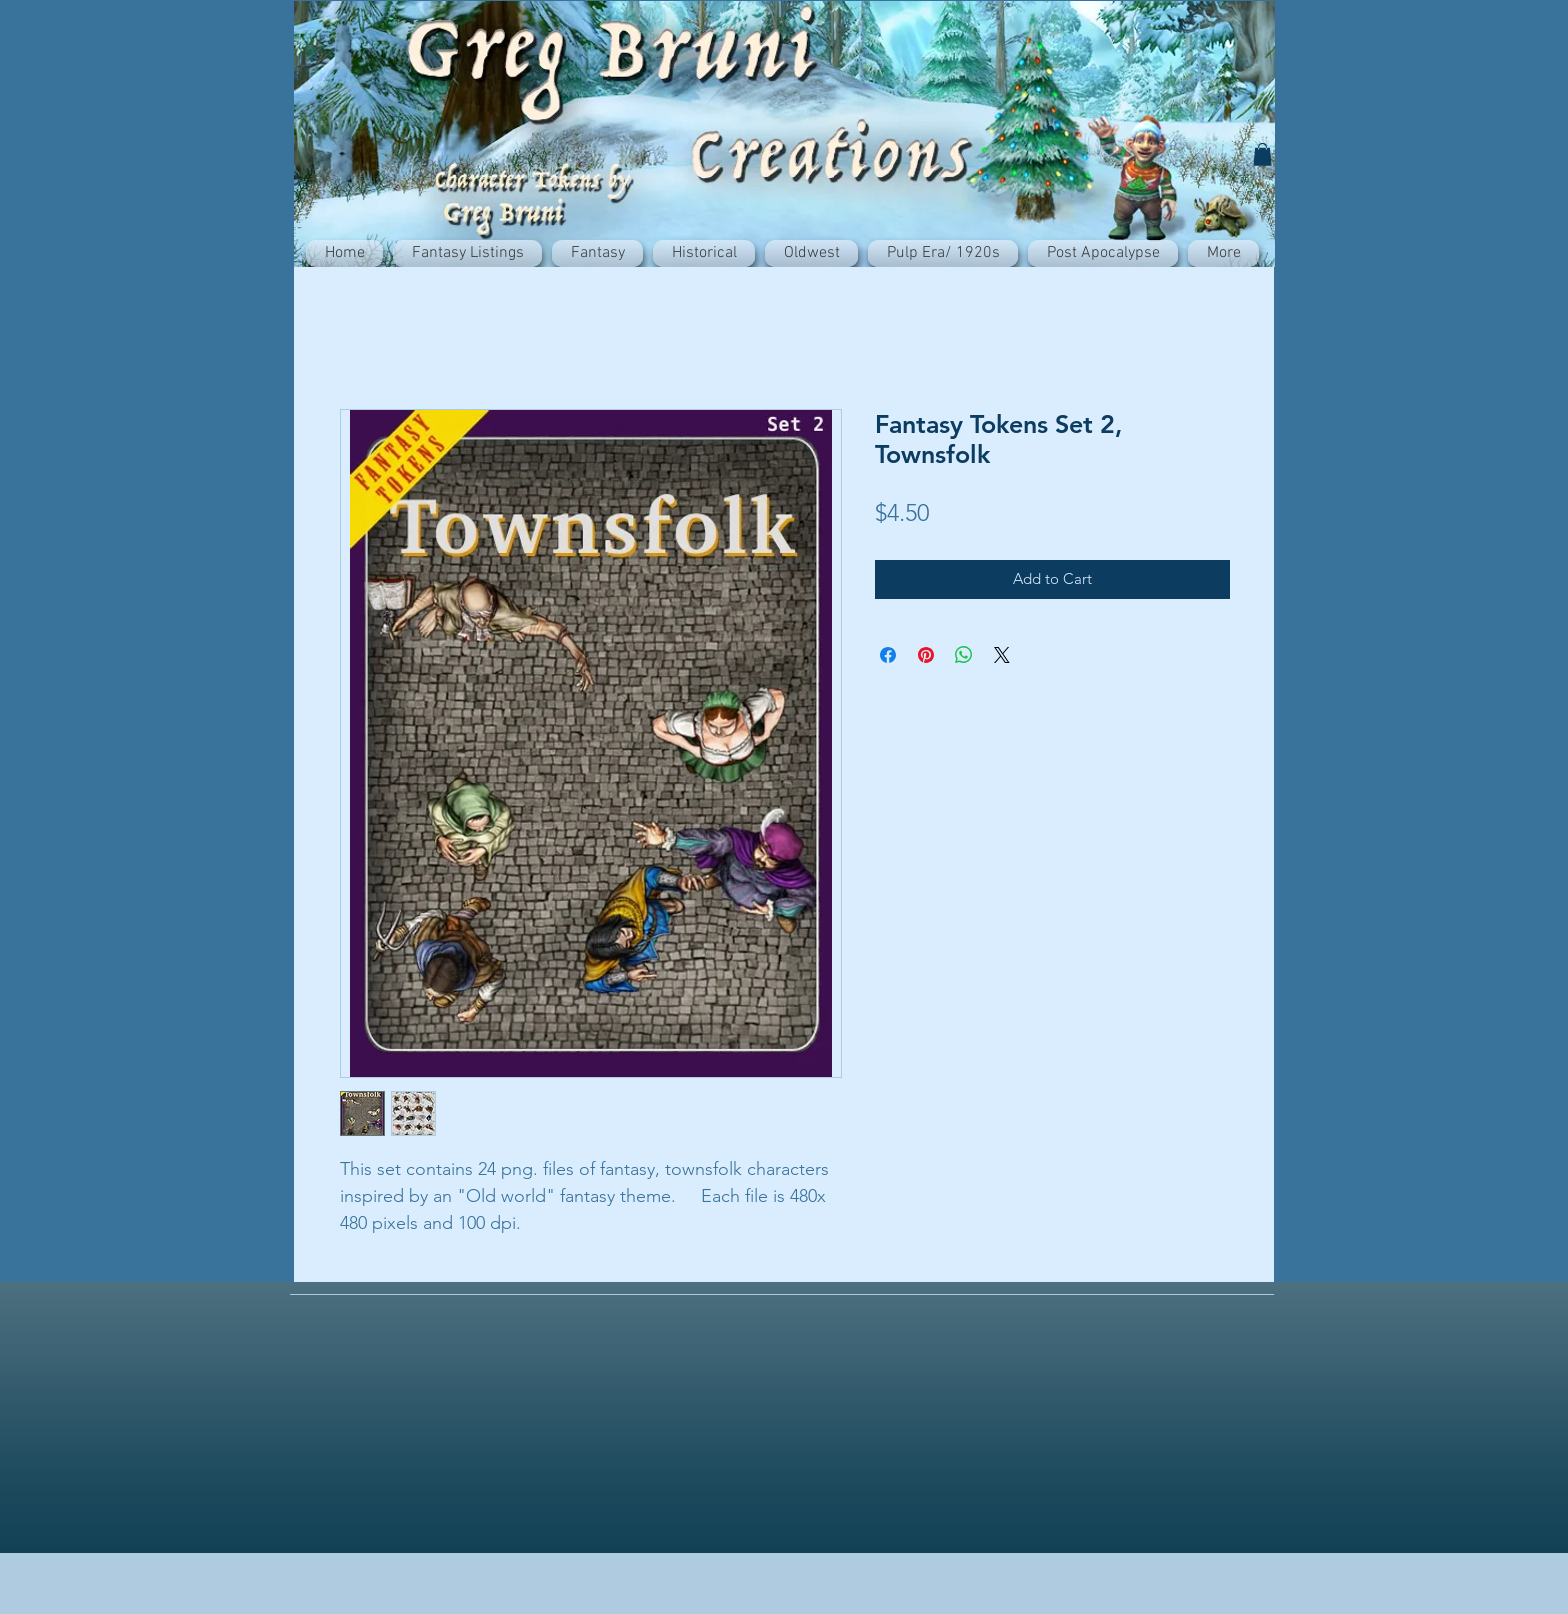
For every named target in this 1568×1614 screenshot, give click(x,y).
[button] (1262, 154)
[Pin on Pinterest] (926, 655)
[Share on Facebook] (888, 655)
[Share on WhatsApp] (964, 655)
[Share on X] (1002, 655)
